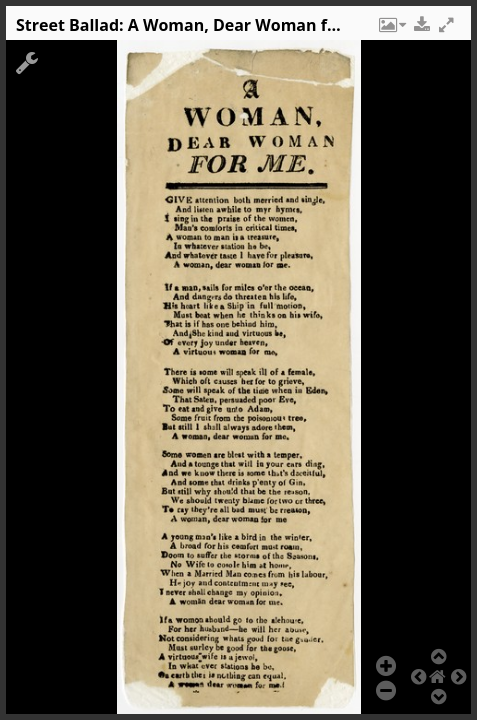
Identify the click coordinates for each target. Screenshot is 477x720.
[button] (391, 30)
